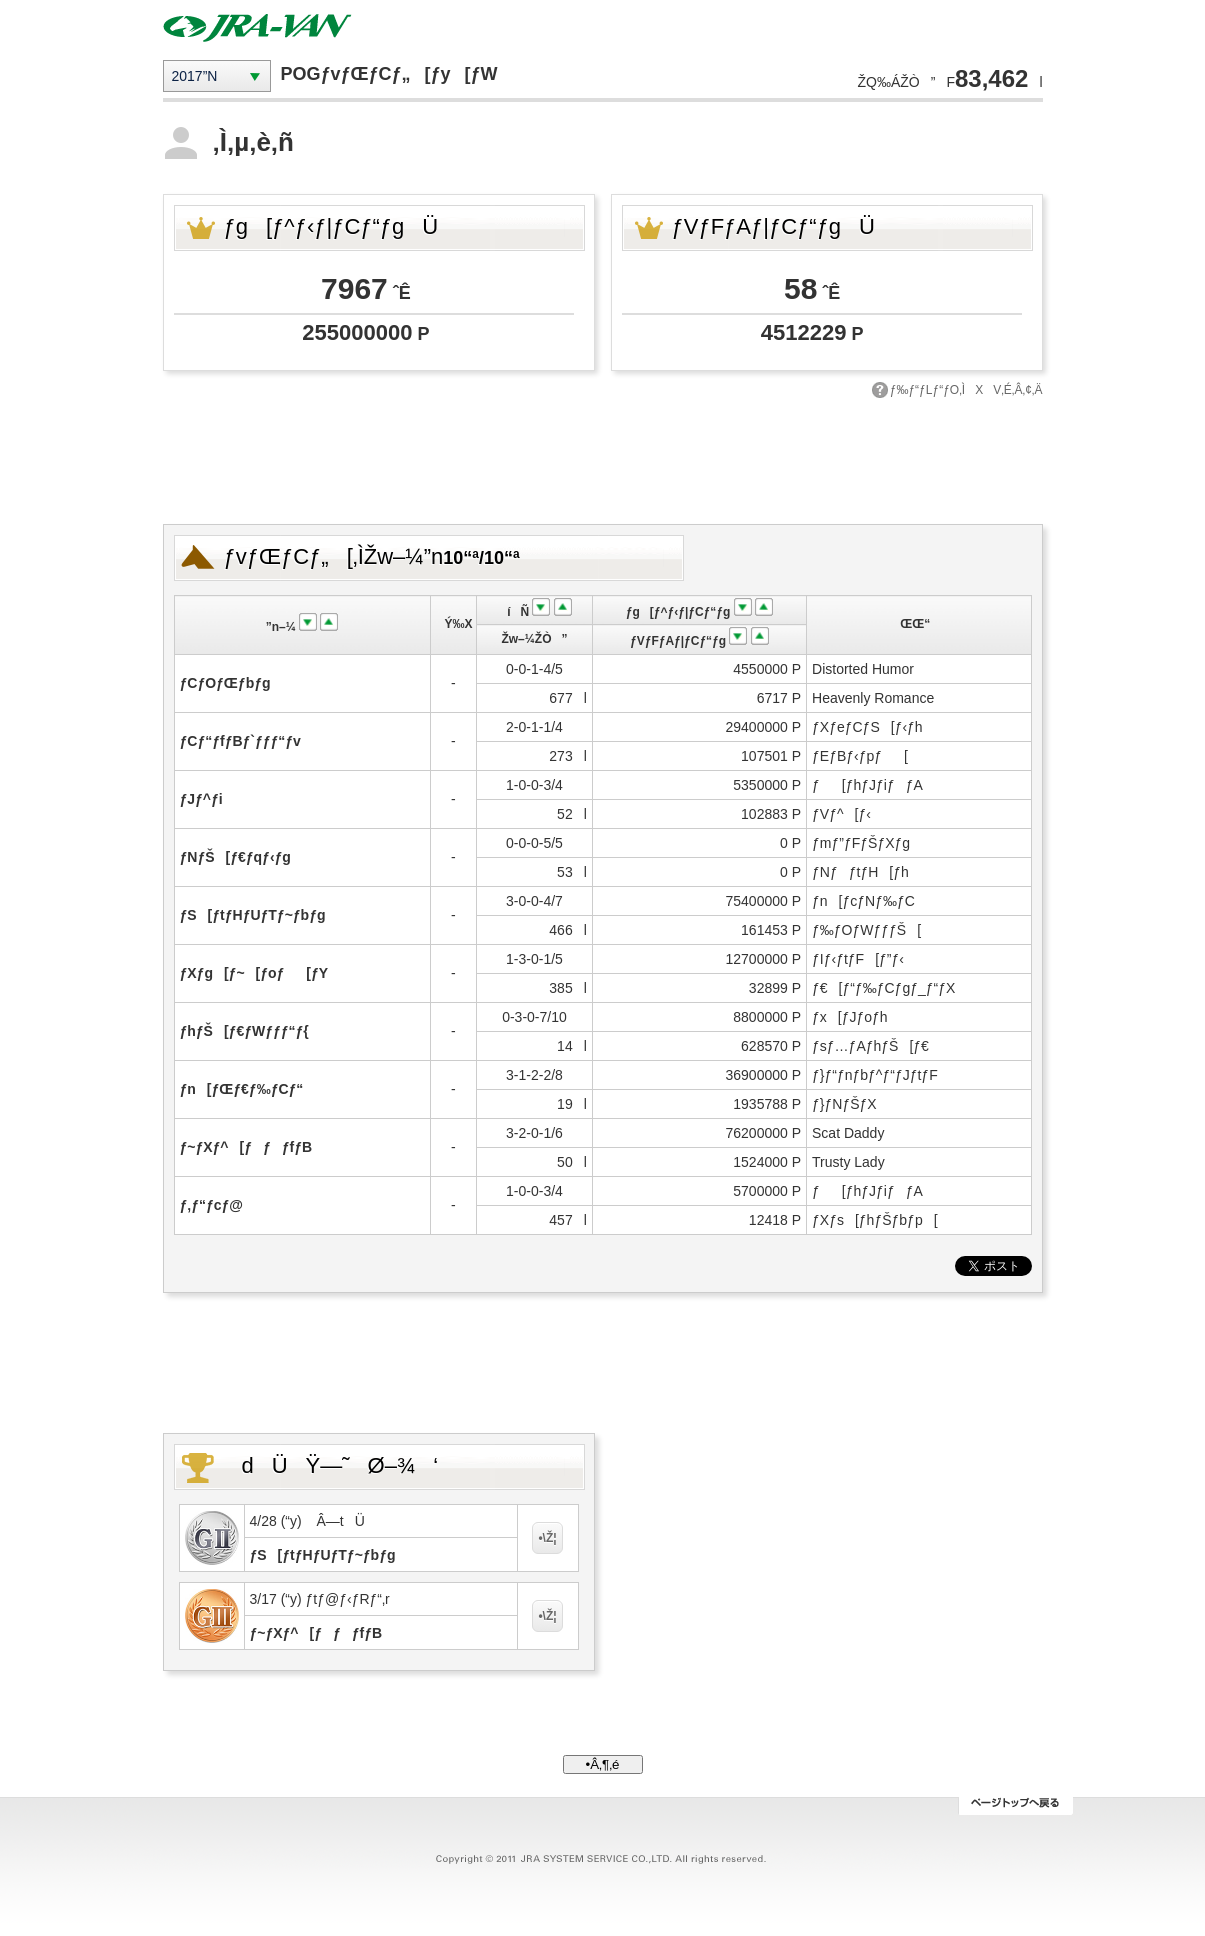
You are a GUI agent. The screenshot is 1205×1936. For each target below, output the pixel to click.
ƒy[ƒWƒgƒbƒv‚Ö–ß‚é (1015, 1806)
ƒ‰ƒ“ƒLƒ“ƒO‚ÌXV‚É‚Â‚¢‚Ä (966, 390)
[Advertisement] (603, 459)
